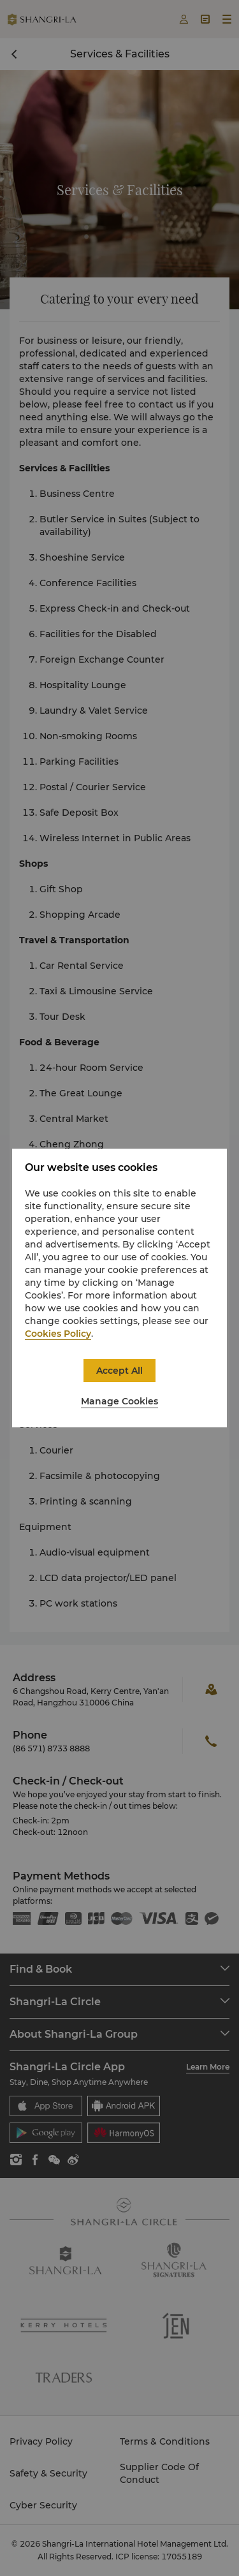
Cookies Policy (58, 1333)
